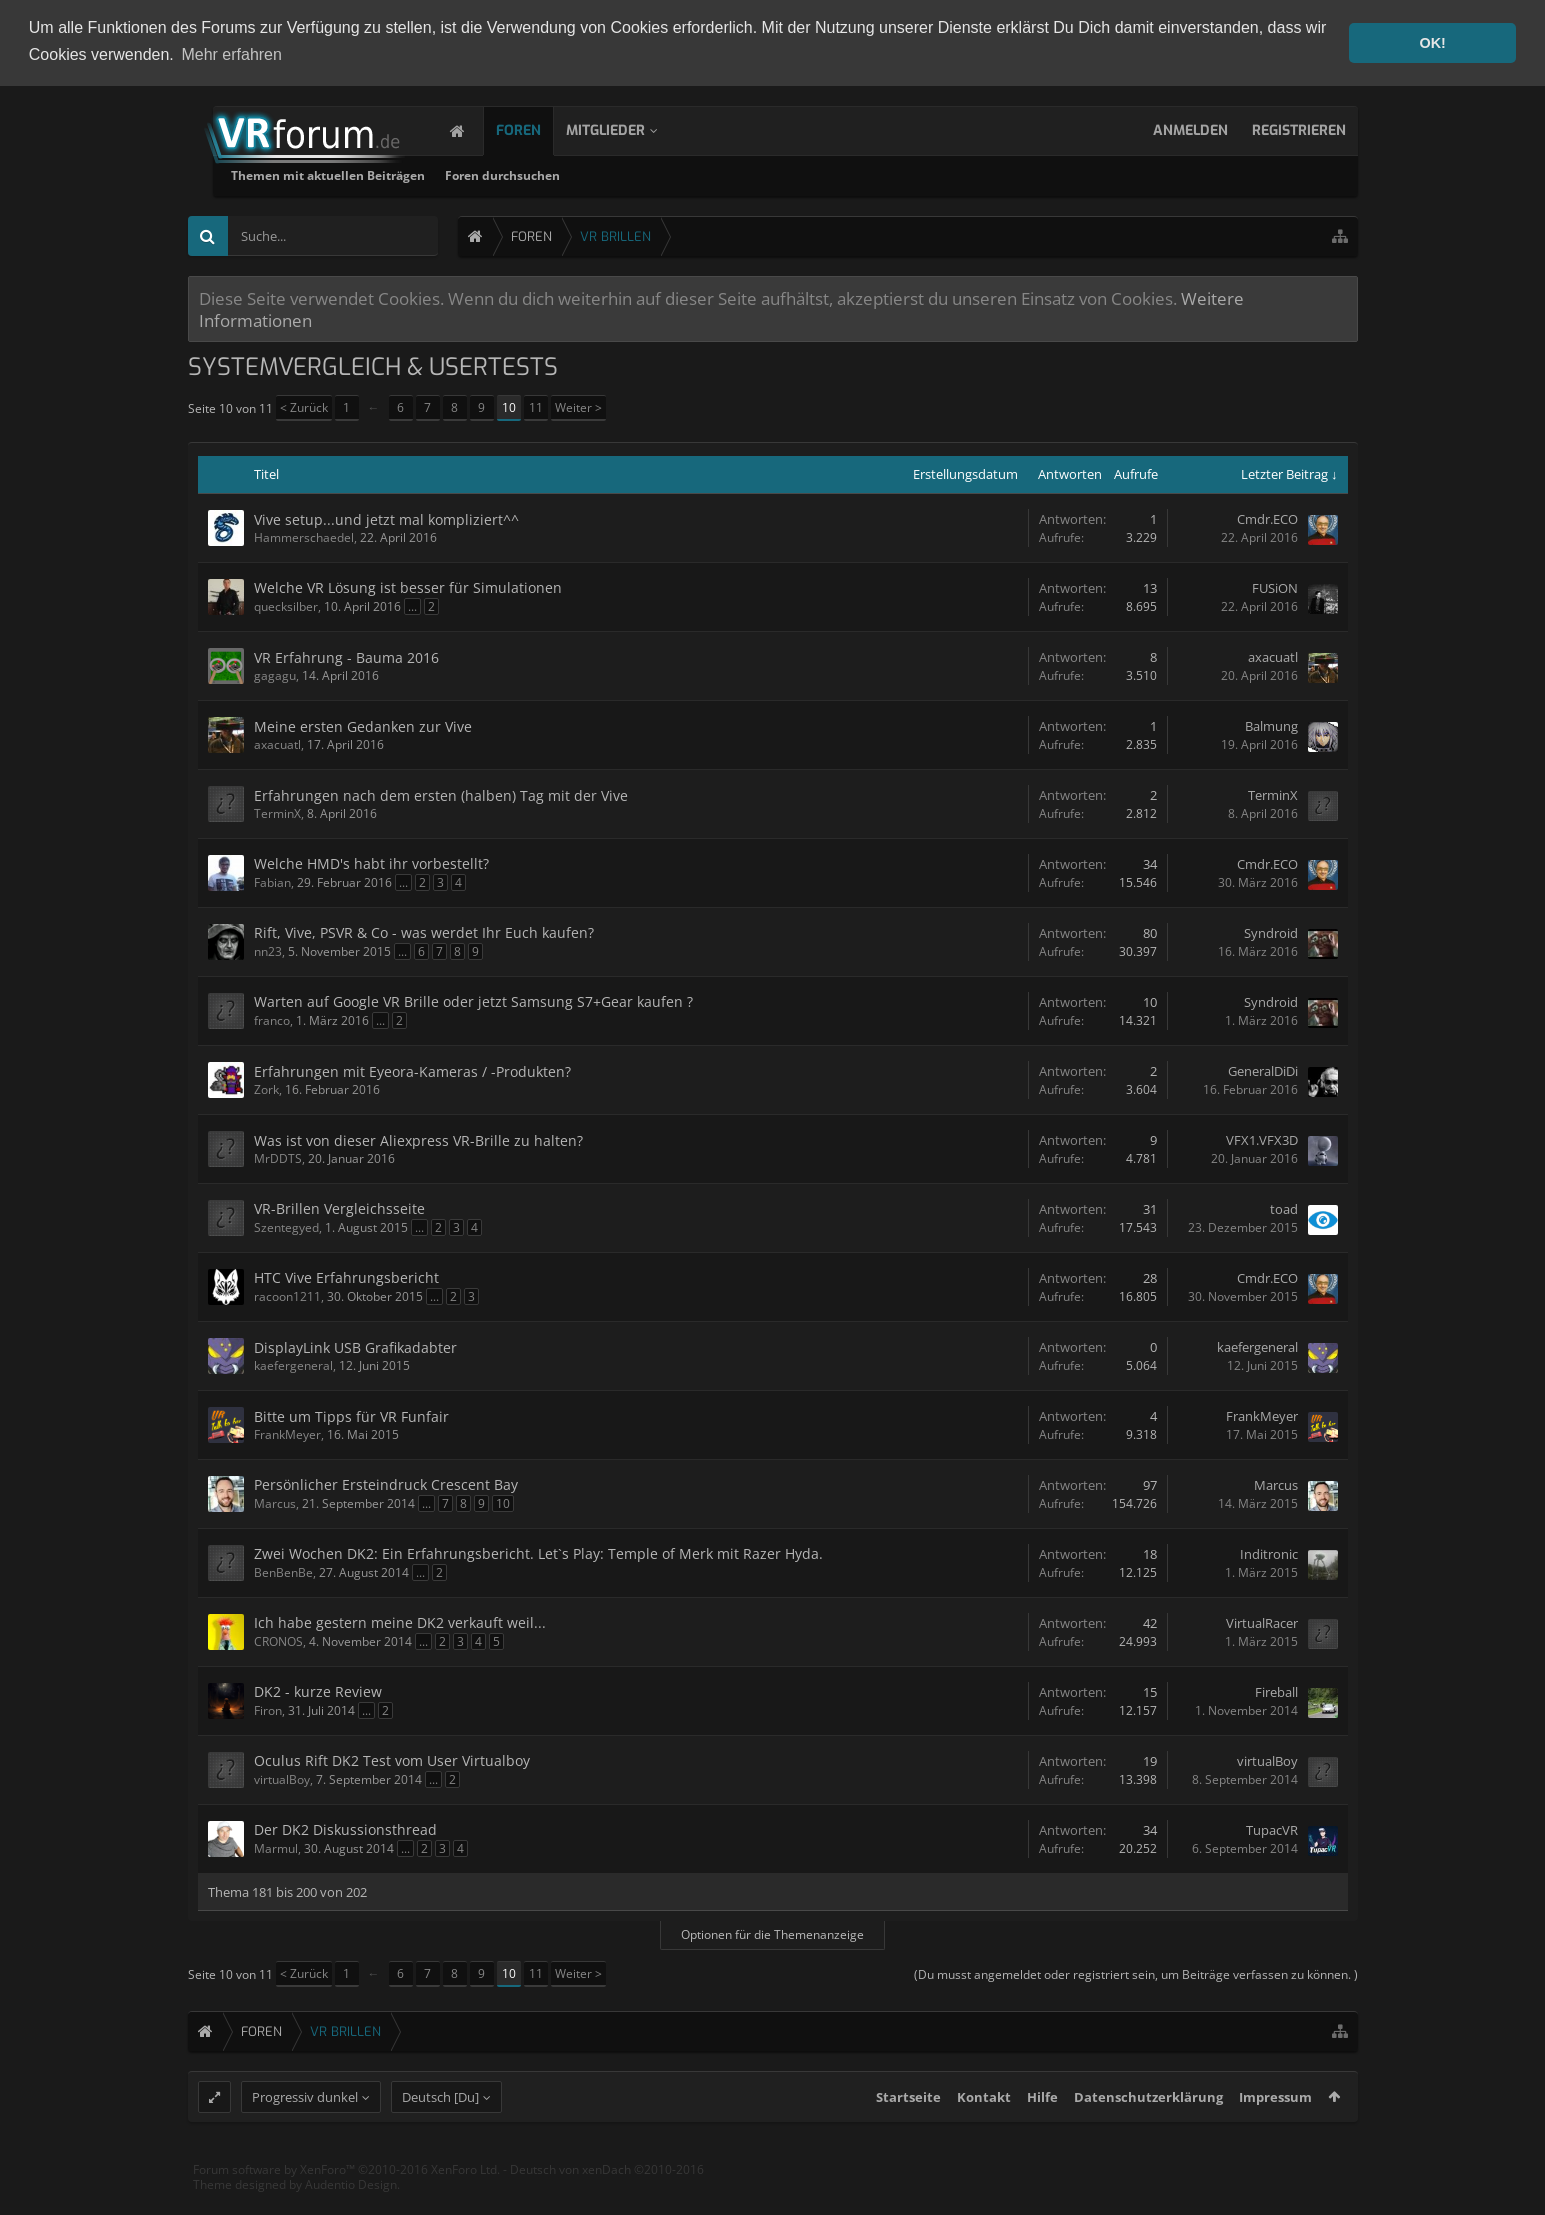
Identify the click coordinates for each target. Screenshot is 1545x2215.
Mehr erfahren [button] (231, 54)
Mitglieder (625, 130)
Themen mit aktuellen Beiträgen (573, 175)
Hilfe (1042, 2133)
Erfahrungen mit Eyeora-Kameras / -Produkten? (412, 1071)
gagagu (275, 675)
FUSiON (1275, 588)
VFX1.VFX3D (1262, 1140)
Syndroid (1271, 933)
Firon (268, 1710)
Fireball (1276, 1692)
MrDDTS (278, 1158)
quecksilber (286, 606)
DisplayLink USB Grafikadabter (355, 1347)
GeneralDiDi (1263, 1071)
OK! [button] (1432, 43)
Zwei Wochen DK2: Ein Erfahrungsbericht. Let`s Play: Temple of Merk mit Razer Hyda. (538, 1553)
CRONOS (278, 1641)
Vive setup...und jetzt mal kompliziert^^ (386, 519)
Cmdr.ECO (1267, 519)
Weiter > (578, 407)
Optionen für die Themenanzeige (772, 1933)
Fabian (272, 882)
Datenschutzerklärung (1148, 2133)
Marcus (275, 1503)
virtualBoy (282, 1779)
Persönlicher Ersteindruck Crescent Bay (386, 1484)
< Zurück (304, 407)
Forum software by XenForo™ (346, 2205)
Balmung (1271, 726)
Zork (266, 1089)
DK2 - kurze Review (318, 1691)
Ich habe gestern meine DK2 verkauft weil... (400, 1622)
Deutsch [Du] (440, 2133)
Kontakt (984, 2133)
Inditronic (1269, 1554)
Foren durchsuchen (747, 175)
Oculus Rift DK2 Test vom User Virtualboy (392, 1760)
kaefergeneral (293, 1365)
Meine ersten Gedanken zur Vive (363, 726)
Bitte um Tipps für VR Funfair (351, 1416)
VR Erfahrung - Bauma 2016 (346, 657)
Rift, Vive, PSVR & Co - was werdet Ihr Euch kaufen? (424, 932)
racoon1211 (287, 1296)
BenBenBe (283, 1572)
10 (509, 407)
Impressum (1275, 2133)
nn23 (268, 951)
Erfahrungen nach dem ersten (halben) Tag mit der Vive (441, 795)
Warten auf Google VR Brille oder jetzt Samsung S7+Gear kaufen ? (473, 1001)
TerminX (277, 813)
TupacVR (1272, 1830)
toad (1284, 1209)
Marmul (276, 1848)
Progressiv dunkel (305, 2133)
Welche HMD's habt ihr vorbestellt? (371, 863)
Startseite (908, 2133)
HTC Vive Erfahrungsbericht (346, 1277)
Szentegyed (286, 1227)
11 (536, 407)
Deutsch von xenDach (607, 2205)
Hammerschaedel (304, 537)
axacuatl (1273, 657)
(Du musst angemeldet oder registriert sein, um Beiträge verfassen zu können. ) (1136, 1973)
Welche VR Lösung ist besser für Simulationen (408, 587)
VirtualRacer (1262, 1623)
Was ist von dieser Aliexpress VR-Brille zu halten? (418, 1140)
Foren (538, 130)
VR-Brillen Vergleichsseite (339, 1208)
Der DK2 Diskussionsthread (345, 1829)
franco (272, 1020)
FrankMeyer (287, 1434)
